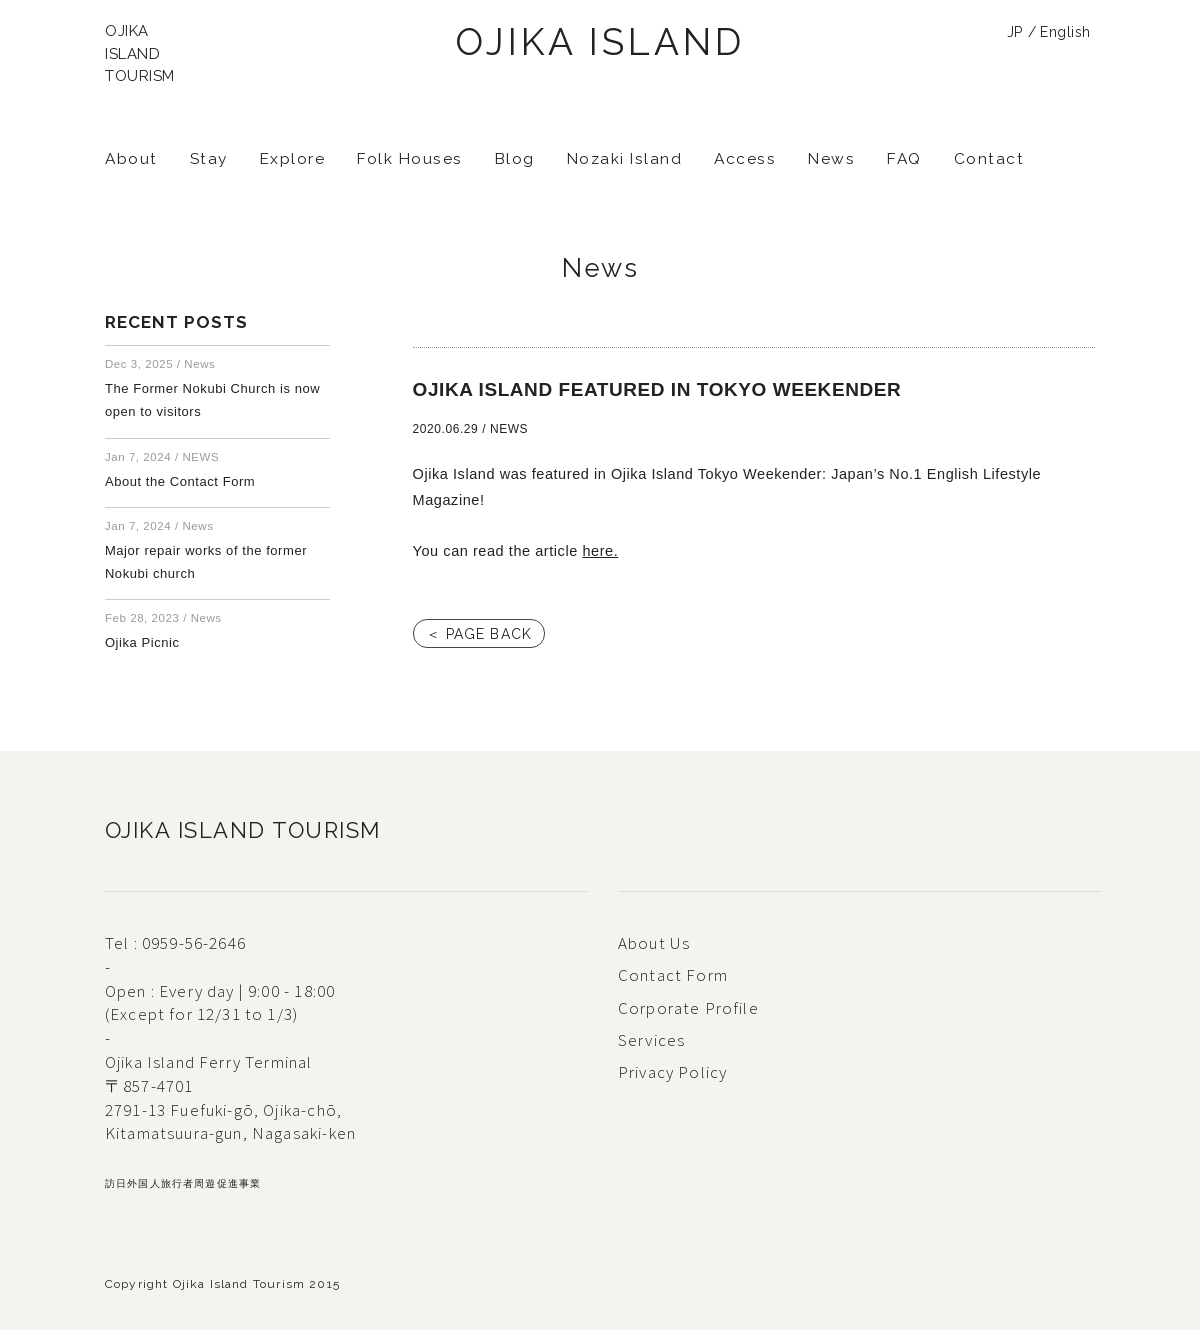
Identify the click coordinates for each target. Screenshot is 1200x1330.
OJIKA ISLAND (600, 42)
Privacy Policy (672, 1072)
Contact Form (673, 975)
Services (651, 1040)
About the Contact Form (180, 481)
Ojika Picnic (142, 642)
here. (600, 551)
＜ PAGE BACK (479, 634)
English (1065, 32)
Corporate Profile (688, 1008)
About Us (654, 943)
